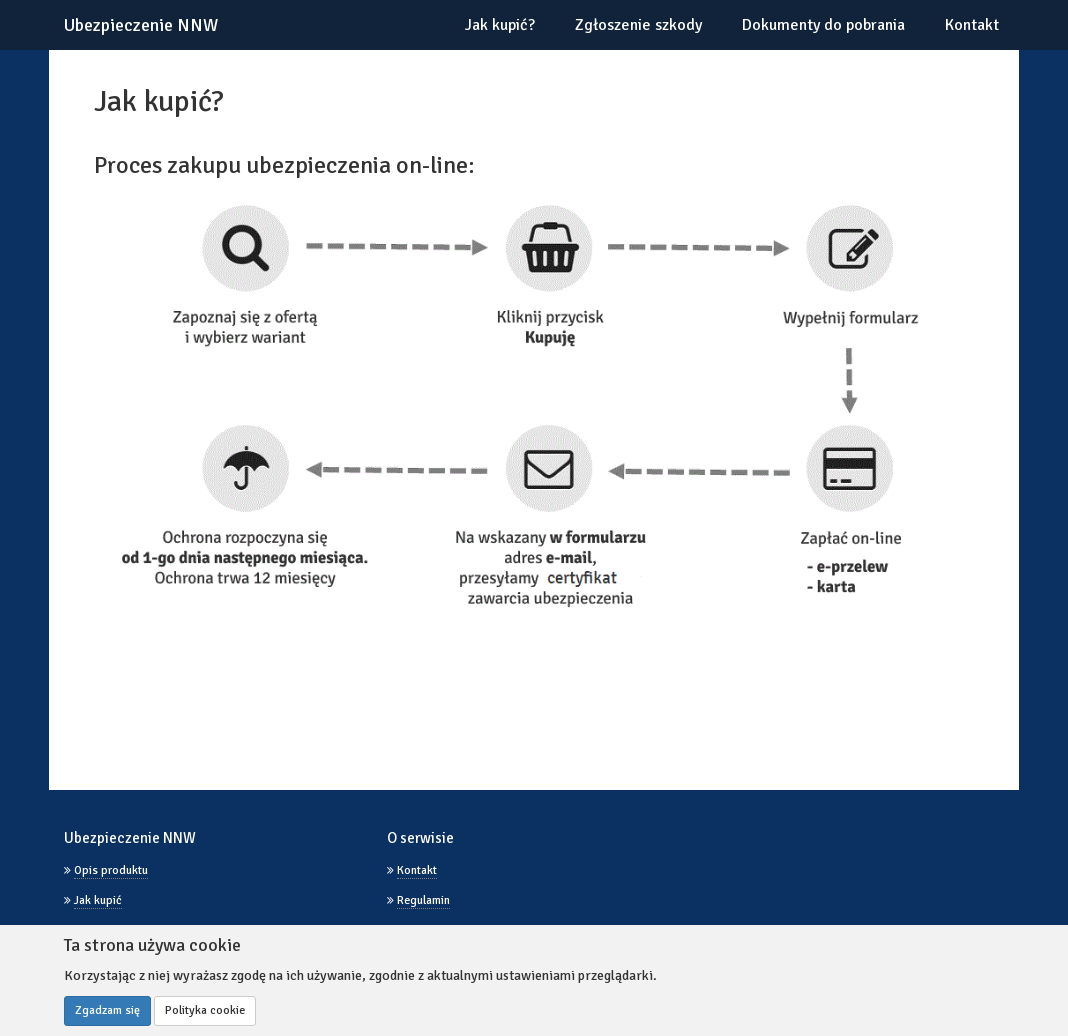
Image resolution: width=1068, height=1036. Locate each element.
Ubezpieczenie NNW (141, 25)
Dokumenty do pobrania (823, 25)
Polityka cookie (205, 1010)
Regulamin (423, 900)
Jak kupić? (500, 25)
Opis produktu (111, 870)
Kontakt (972, 25)
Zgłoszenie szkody (638, 25)
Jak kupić (98, 900)
